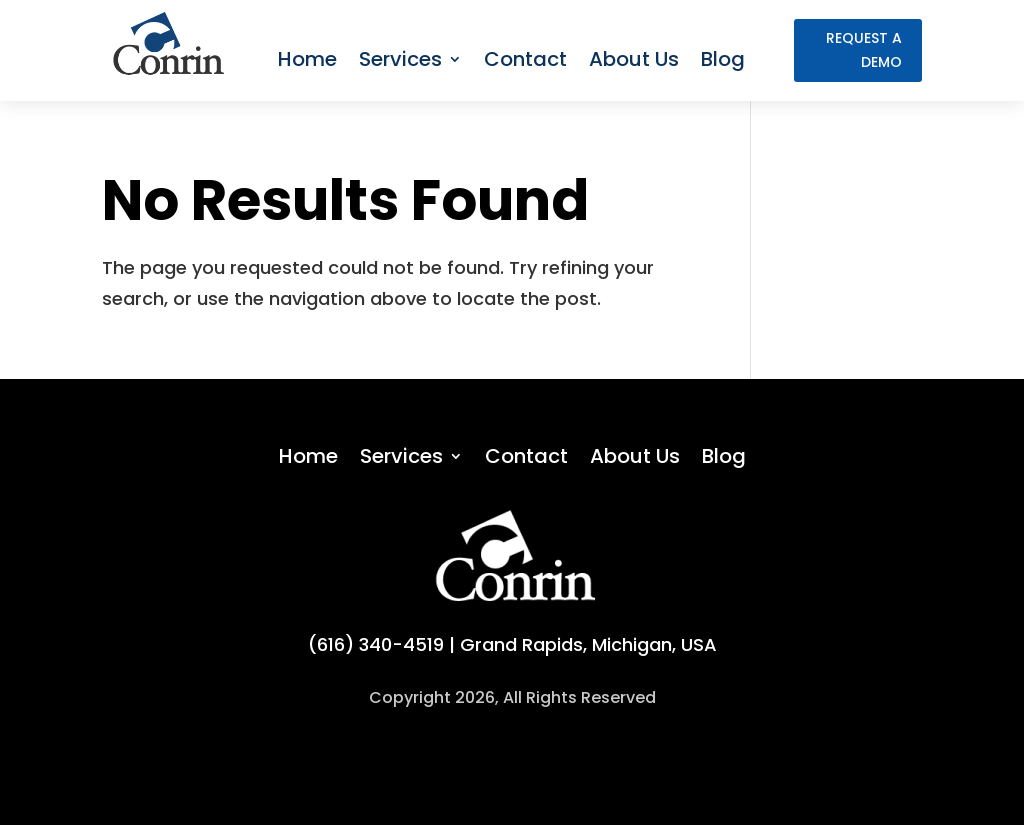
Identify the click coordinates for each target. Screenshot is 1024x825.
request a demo (864, 50)
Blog (723, 59)
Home (307, 59)
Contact (525, 59)
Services (400, 59)
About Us (634, 59)
